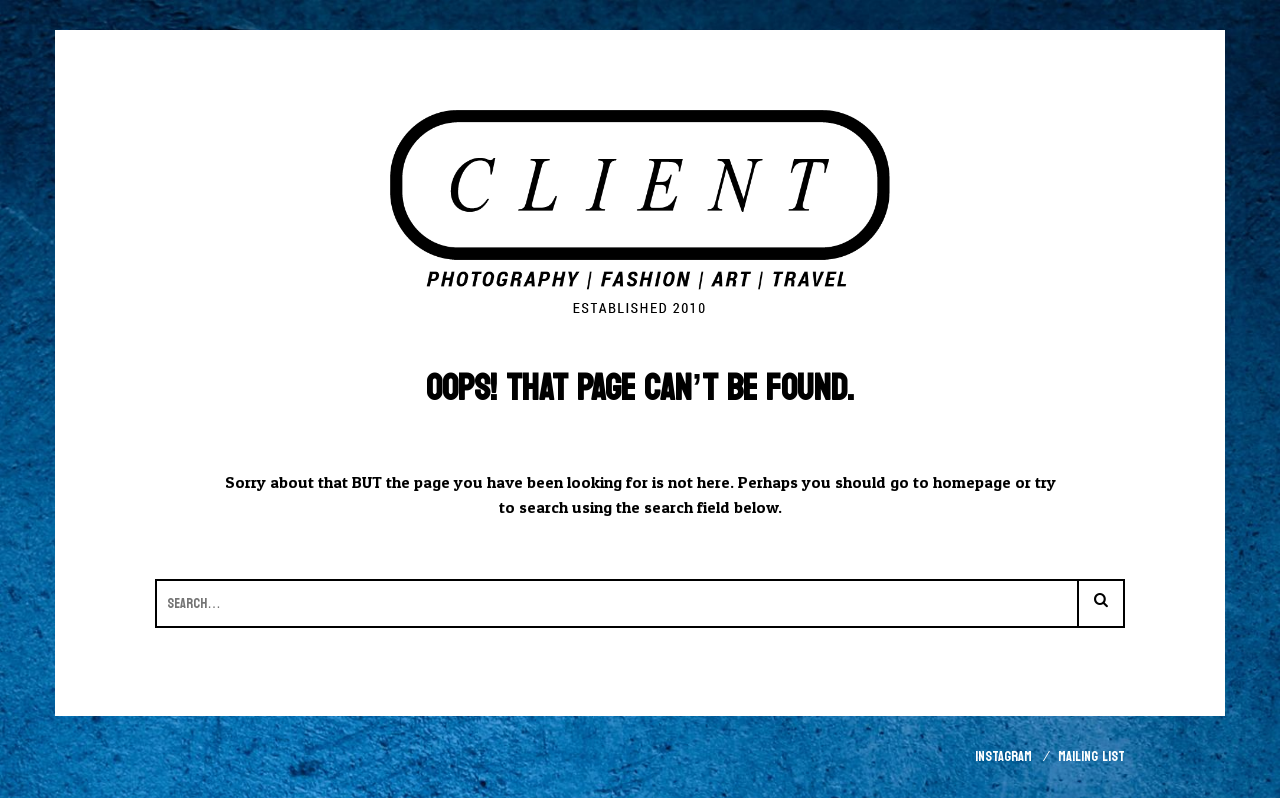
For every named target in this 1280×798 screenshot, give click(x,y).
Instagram (1003, 756)
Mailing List (1091, 756)
